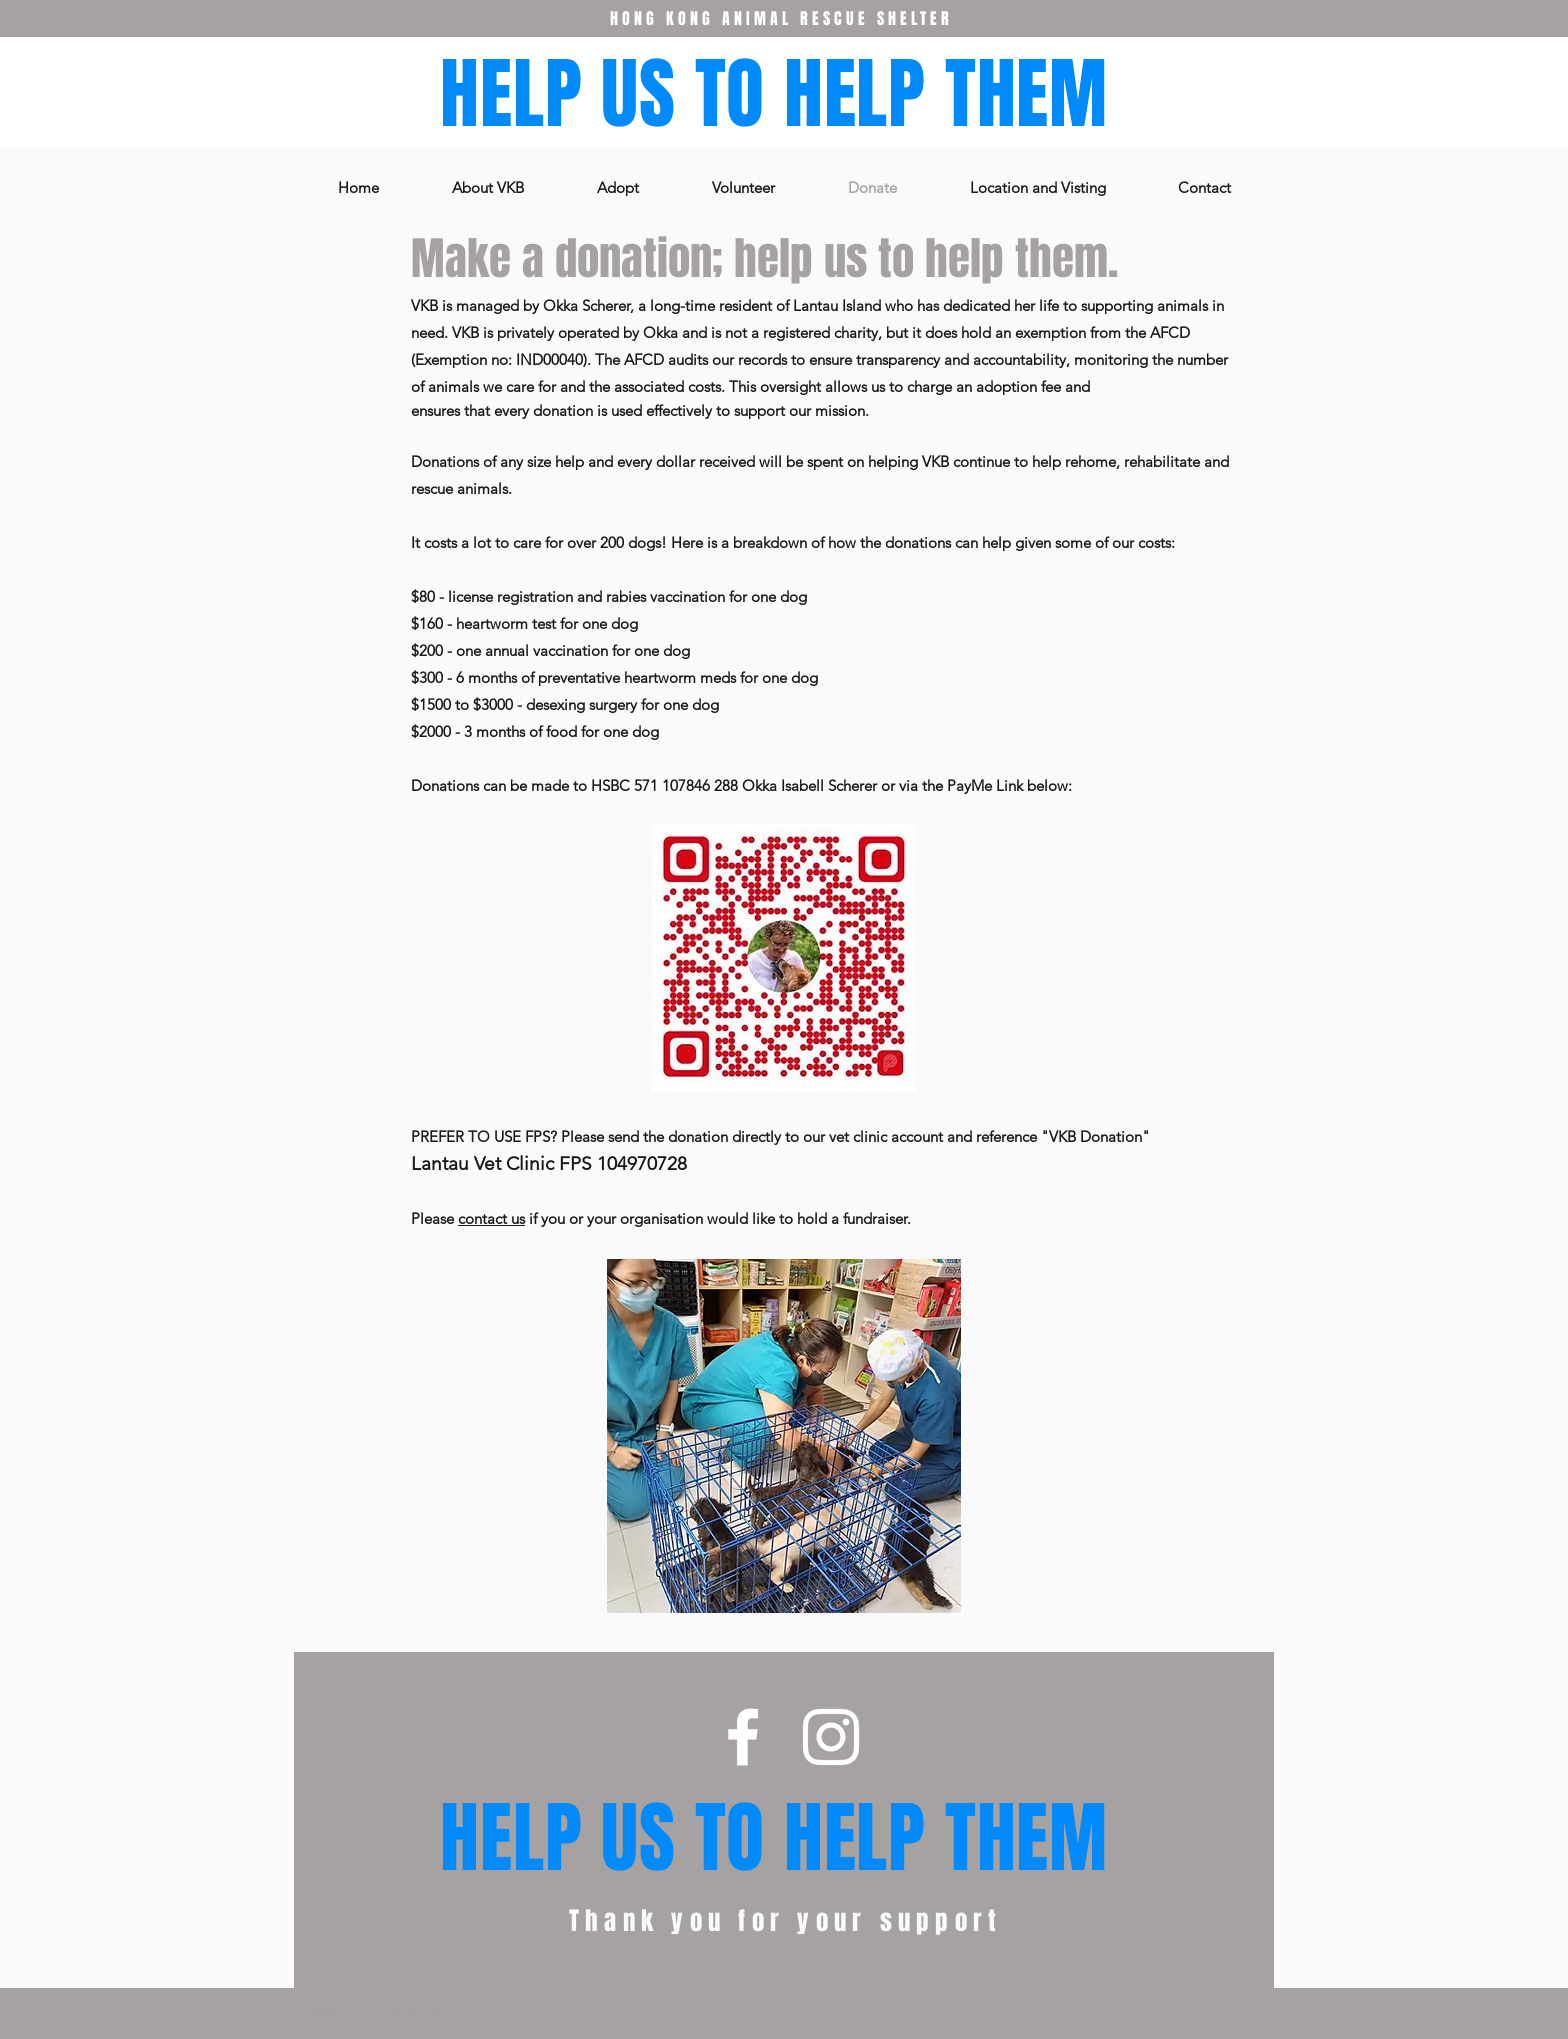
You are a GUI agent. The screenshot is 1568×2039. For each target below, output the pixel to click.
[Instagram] (831, 1737)
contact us (491, 1218)
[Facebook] (743, 1737)
